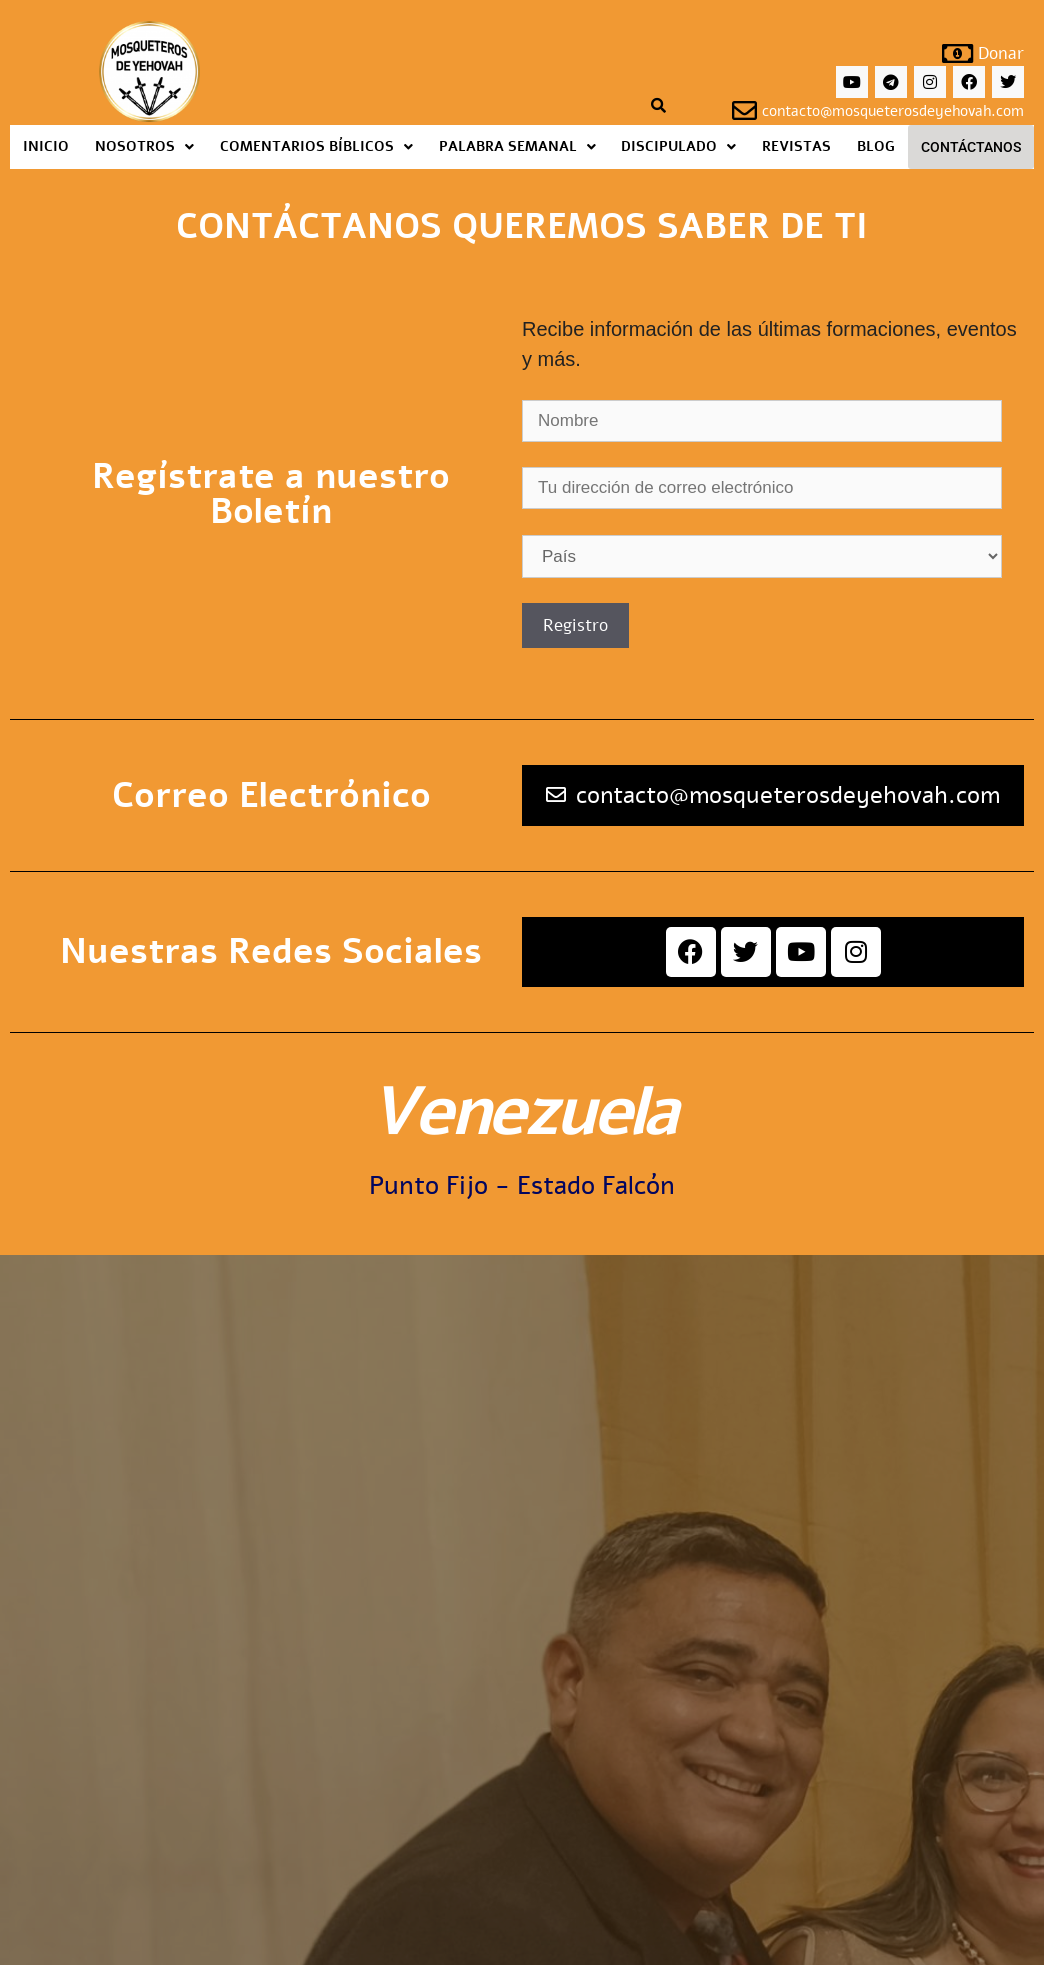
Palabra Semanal (517, 146)
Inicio (46, 146)
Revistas (796, 146)
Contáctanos (971, 147)
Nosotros (144, 146)
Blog (876, 146)
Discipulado (678, 146)
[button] (144, 147)
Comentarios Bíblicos (316, 146)
